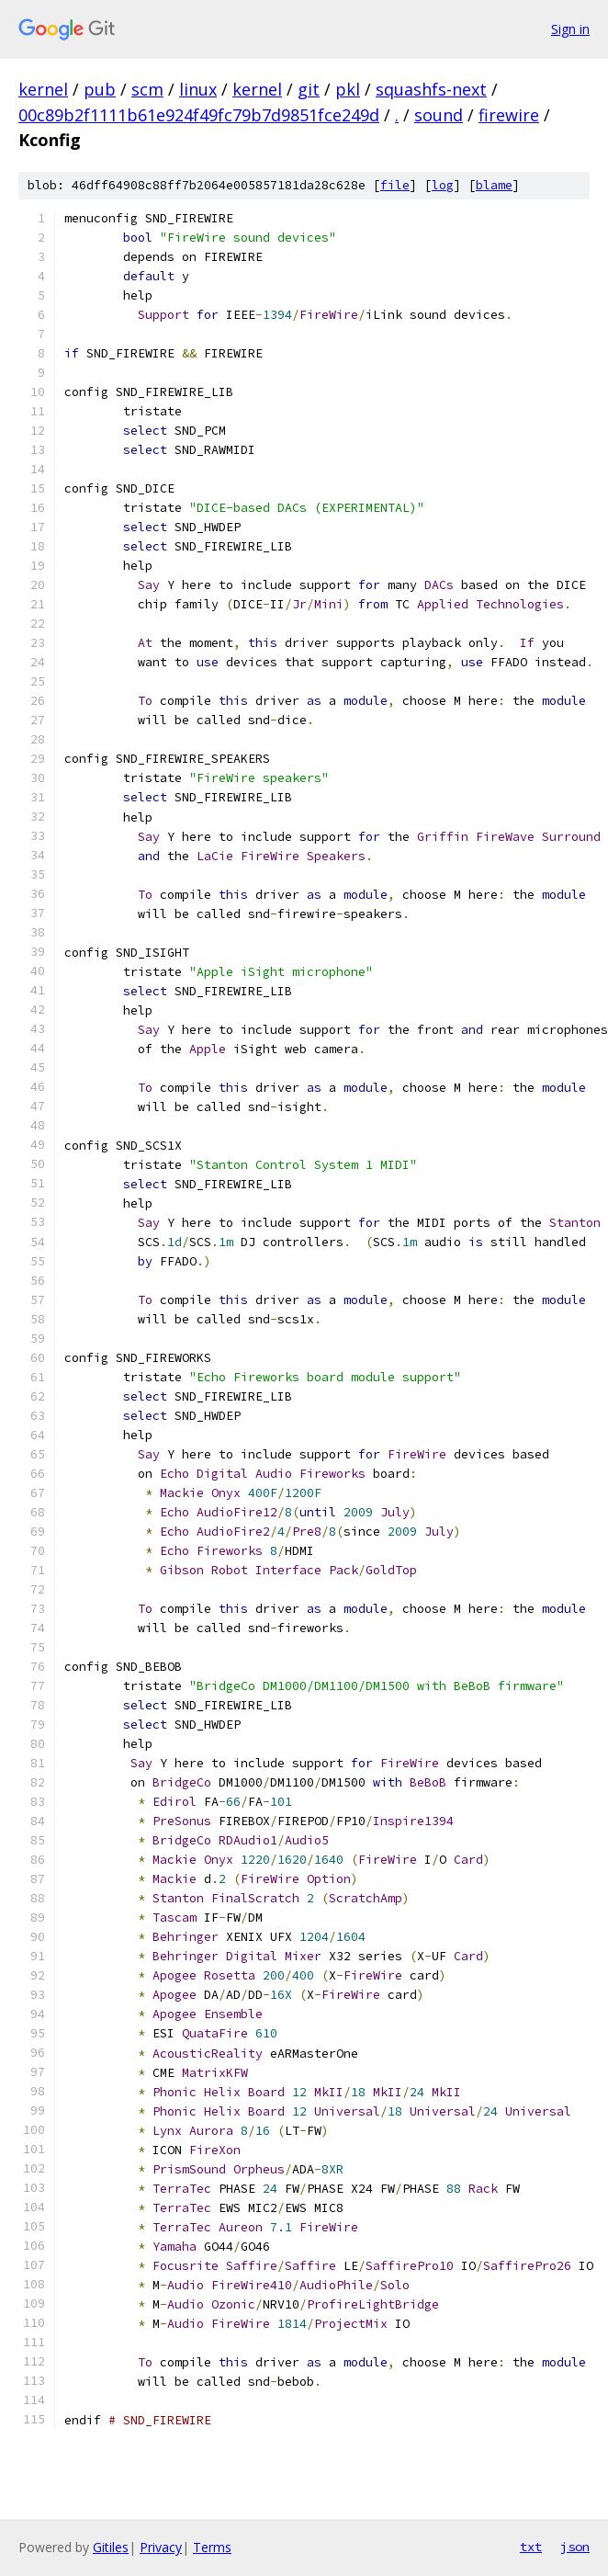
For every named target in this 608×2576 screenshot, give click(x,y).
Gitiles (111, 2547)
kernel (43, 89)
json (575, 2546)
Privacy (161, 2547)
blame (494, 185)
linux (198, 89)
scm (147, 89)
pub (100, 89)
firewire (509, 115)
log (443, 185)
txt (531, 2546)
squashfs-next (431, 89)
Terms (212, 2547)
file (395, 185)
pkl (347, 89)
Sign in (570, 29)
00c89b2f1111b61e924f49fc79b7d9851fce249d (198, 115)
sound (438, 115)
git (309, 89)
